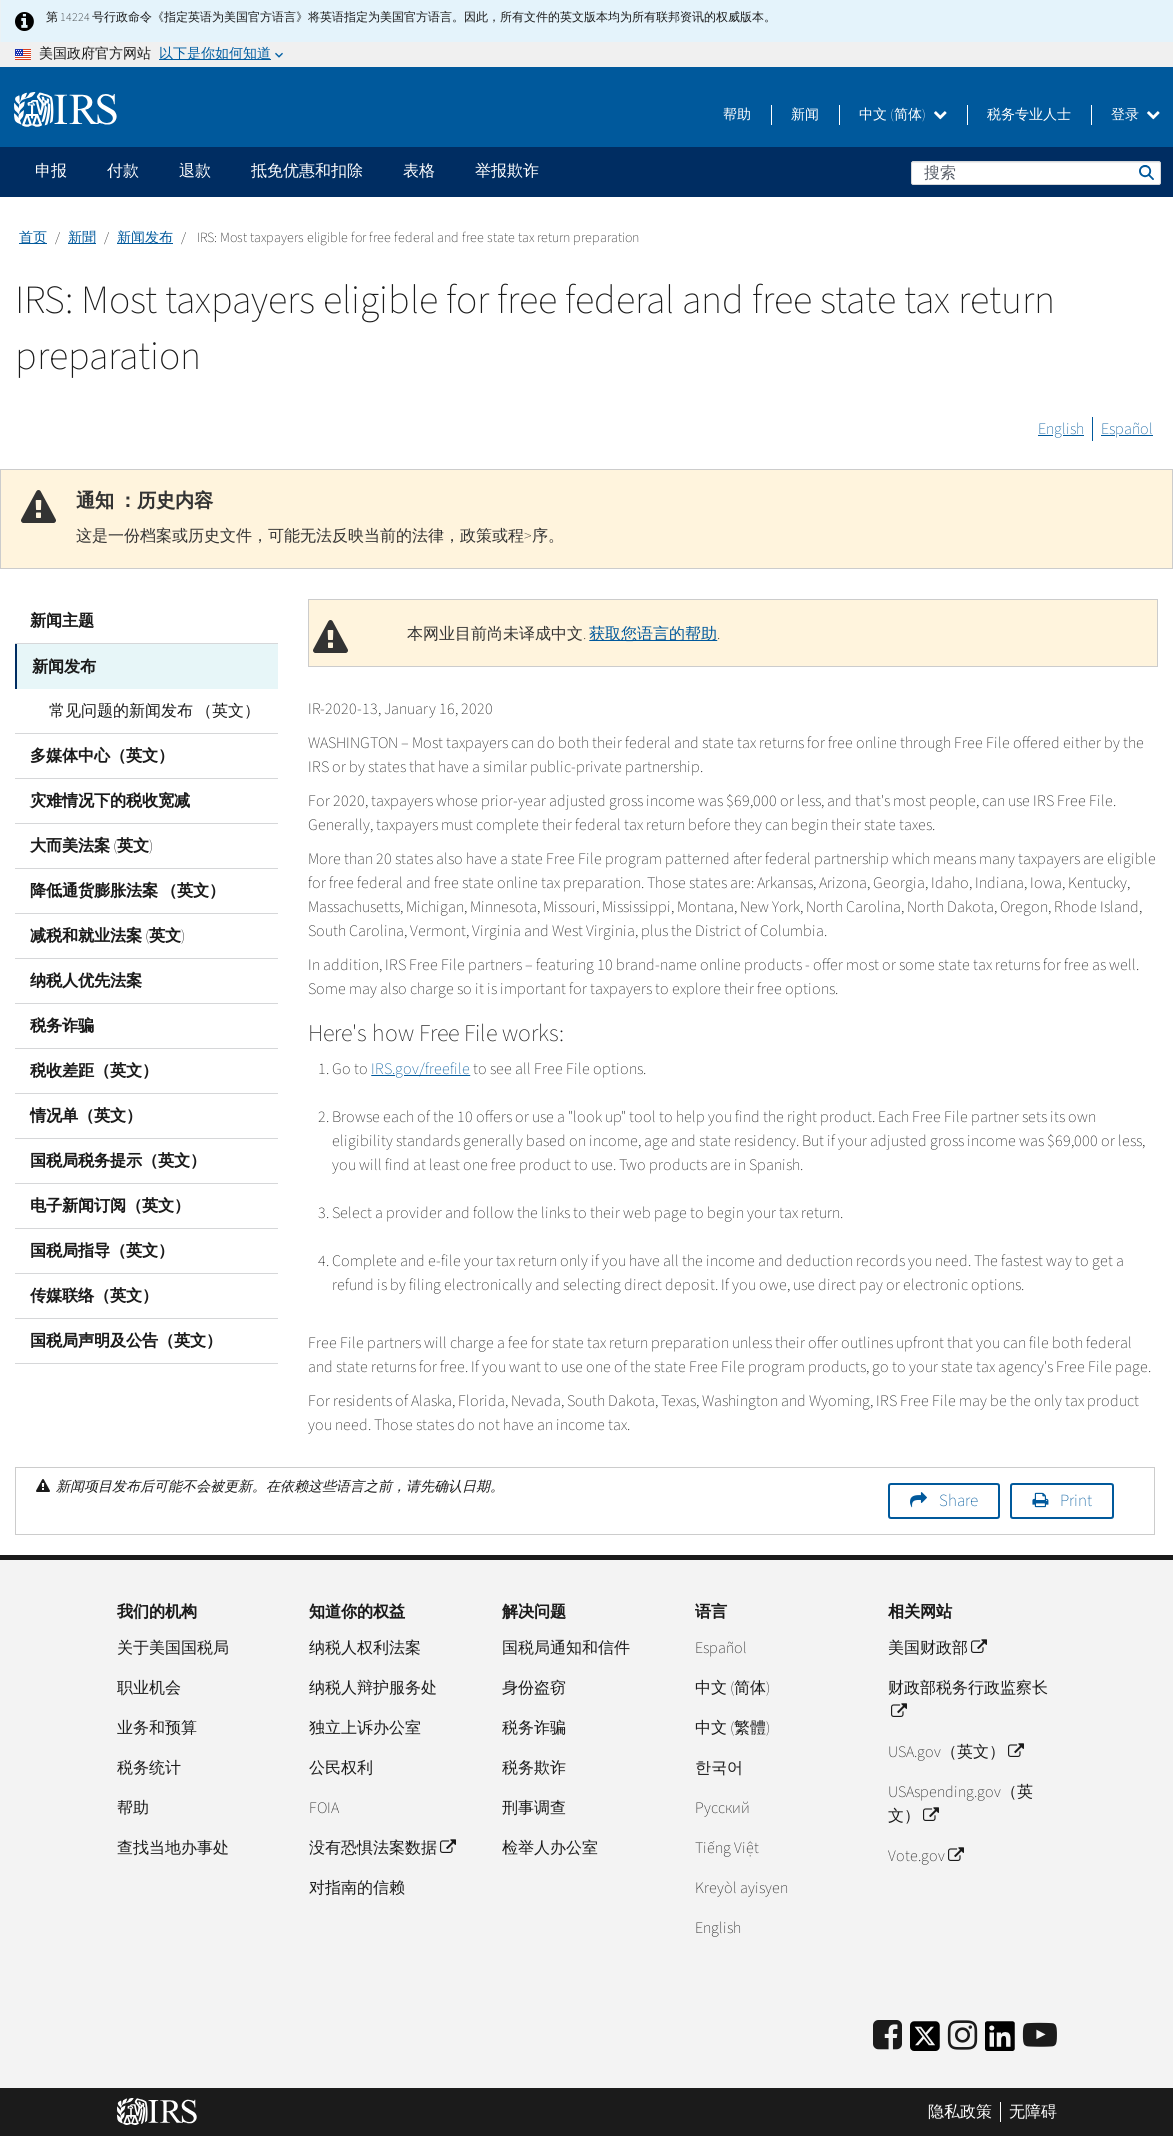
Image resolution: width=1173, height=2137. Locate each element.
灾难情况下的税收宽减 (110, 800)
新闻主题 (62, 621)
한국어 (719, 1768)
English (1061, 429)
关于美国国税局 (173, 1648)
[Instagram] (962, 2036)
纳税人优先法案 (86, 980)
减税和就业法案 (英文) (107, 935)
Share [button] (958, 1501)
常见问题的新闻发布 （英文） (150, 710)
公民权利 (341, 1768)
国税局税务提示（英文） (118, 1160)
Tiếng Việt (727, 1848)
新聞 (82, 238)
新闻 (805, 115)
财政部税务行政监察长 (968, 1700)
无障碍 (1033, 2112)
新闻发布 (145, 238)
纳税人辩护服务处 (373, 1688)
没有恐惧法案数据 (382, 1848)
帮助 (737, 115)
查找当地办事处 (173, 1848)
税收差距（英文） (94, 1070)
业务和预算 (157, 1728)
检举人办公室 (550, 1848)
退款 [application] (195, 171)
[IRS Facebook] (887, 2036)
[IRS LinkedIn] (1000, 2042)
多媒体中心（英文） (102, 755)
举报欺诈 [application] (507, 171)
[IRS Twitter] (925, 2042)
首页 (33, 238)
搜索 (1145, 172)
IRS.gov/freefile (420, 1069)
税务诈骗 (62, 1025)
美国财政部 (937, 1648)
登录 (1135, 115)
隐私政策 (960, 2112)
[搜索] (1036, 173)
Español (1127, 429)
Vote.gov (925, 1856)
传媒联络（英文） (94, 1295)
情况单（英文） (86, 1115)
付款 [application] (123, 171)
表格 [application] (419, 171)
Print (1076, 1501)
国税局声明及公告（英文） (126, 1340)
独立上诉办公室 (365, 1728)
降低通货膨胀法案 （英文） (127, 890)
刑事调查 (534, 1808)
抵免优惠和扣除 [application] (307, 171)
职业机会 (149, 1688)
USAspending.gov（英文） (960, 1804)
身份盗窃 (534, 1688)
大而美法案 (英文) (91, 845)
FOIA (324, 1808)
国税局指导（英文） (102, 1250)
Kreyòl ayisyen (741, 1888)
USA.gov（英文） (955, 1752)
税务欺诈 (534, 1768)
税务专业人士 (1029, 115)
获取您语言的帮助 (653, 634)
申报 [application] (51, 171)
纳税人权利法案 (365, 1648)
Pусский (722, 1808)
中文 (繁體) (732, 1728)
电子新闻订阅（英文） (110, 1205)
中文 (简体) (903, 115)
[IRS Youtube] (1040, 2036)
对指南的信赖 (357, 1888)
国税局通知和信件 (566, 1648)
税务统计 (149, 1768)
